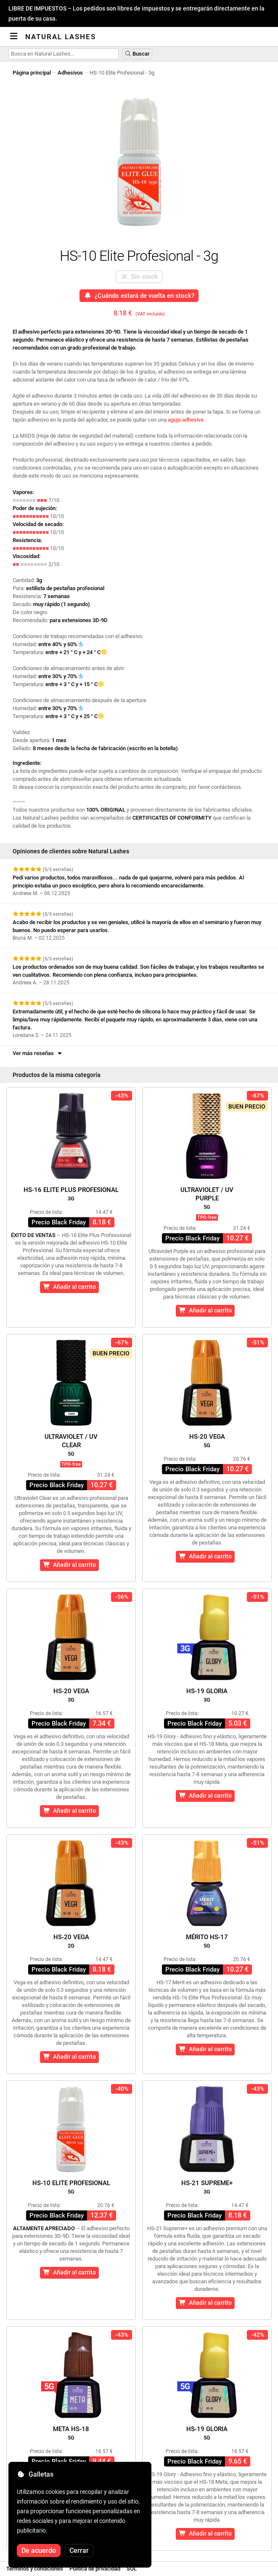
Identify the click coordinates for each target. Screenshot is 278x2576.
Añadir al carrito (69, 1286)
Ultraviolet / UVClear (71, 1445)
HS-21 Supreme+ (207, 2187)
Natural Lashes (60, 36)
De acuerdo (38, 2551)
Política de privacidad (94, 2568)
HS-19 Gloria (207, 1695)
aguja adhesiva (186, 420)
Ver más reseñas (38, 1053)
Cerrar (79, 2551)
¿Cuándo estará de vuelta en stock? (139, 295)
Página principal (32, 72)
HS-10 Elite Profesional (71, 2187)
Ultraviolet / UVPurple (206, 1198)
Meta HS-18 (71, 2433)
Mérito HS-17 (207, 1941)
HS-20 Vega (207, 1440)
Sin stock (139, 277)
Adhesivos (70, 72)
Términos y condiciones (34, 2568)
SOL (132, 2568)
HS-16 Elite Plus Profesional (71, 1194)
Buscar (137, 54)
